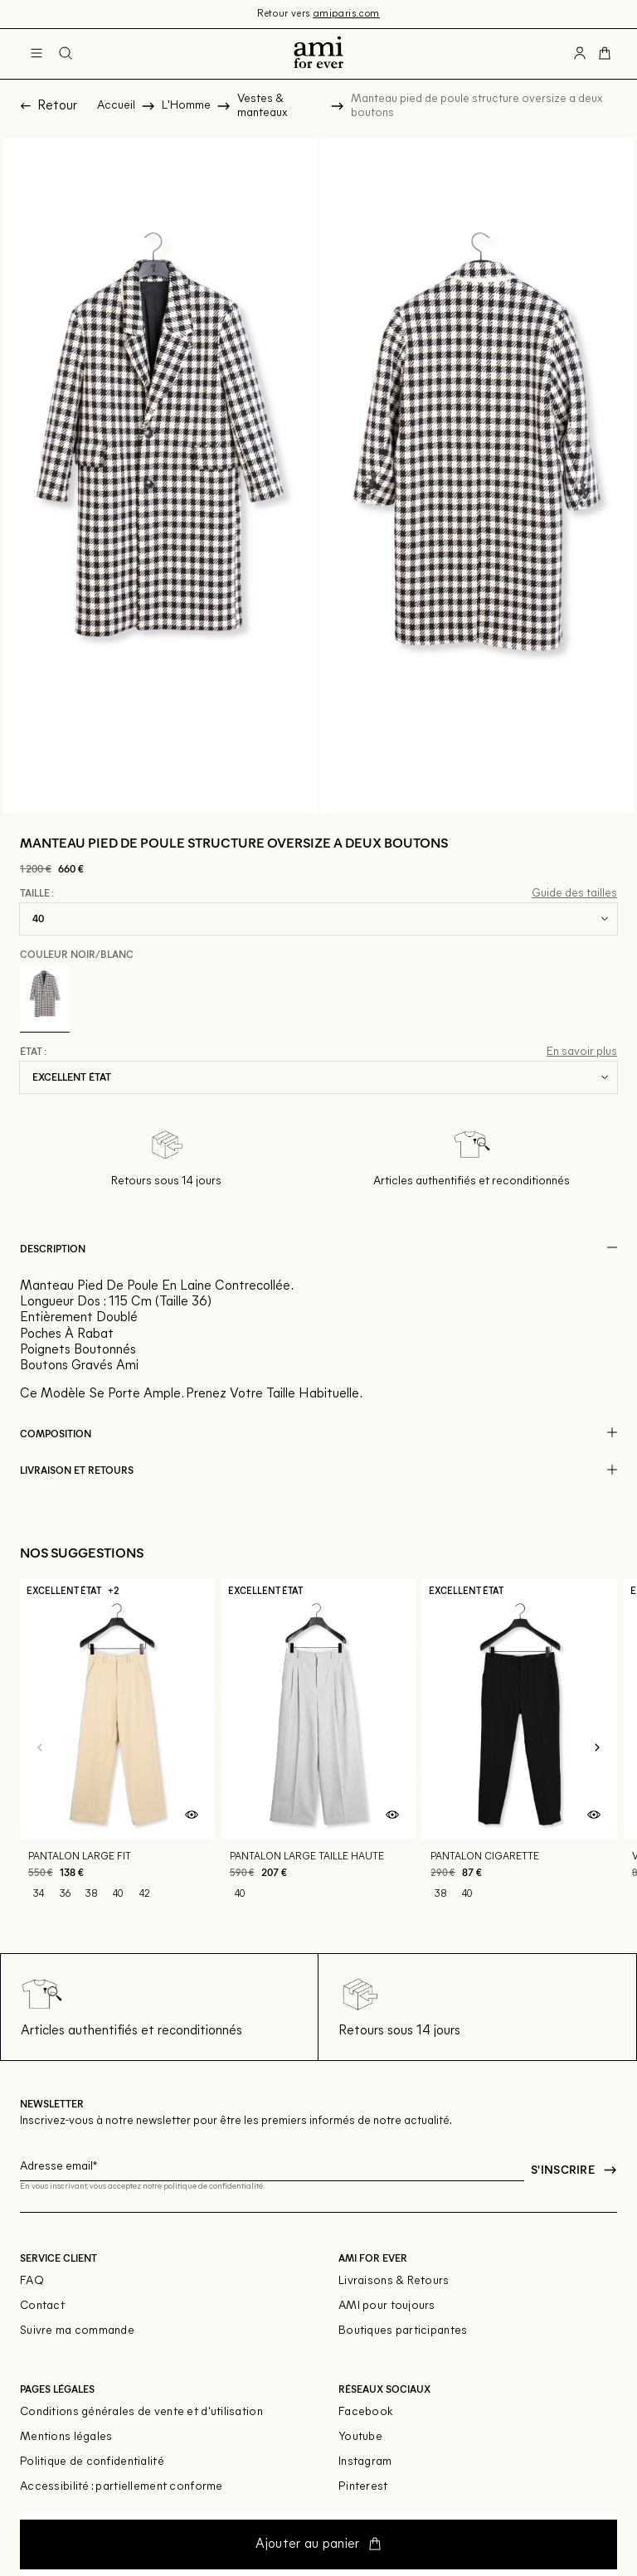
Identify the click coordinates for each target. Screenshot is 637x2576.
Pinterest (363, 2487)
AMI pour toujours (386, 2306)
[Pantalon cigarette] (519, 1748)
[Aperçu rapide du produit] (191, 1815)
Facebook (365, 2412)
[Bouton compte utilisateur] (579, 54)
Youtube (360, 2437)
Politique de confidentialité (92, 2462)
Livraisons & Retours (394, 2281)
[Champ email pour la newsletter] (272, 2164)
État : (33, 1051)
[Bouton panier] (604, 54)
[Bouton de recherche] (65, 54)
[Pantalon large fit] (117, 1748)
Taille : (37, 893)
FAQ (32, 2281)
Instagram (365, 2462)
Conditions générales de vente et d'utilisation (141, 2412)
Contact (42, 2306)
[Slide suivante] (597, 1748)
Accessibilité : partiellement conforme (121, 2487)
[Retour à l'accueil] (318, 54)
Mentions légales (66, 2437)
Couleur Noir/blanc (77, 954)
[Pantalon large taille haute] (318, 1748)
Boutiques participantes (402, 2331)
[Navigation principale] (36, 54)
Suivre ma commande (77, 2331)
